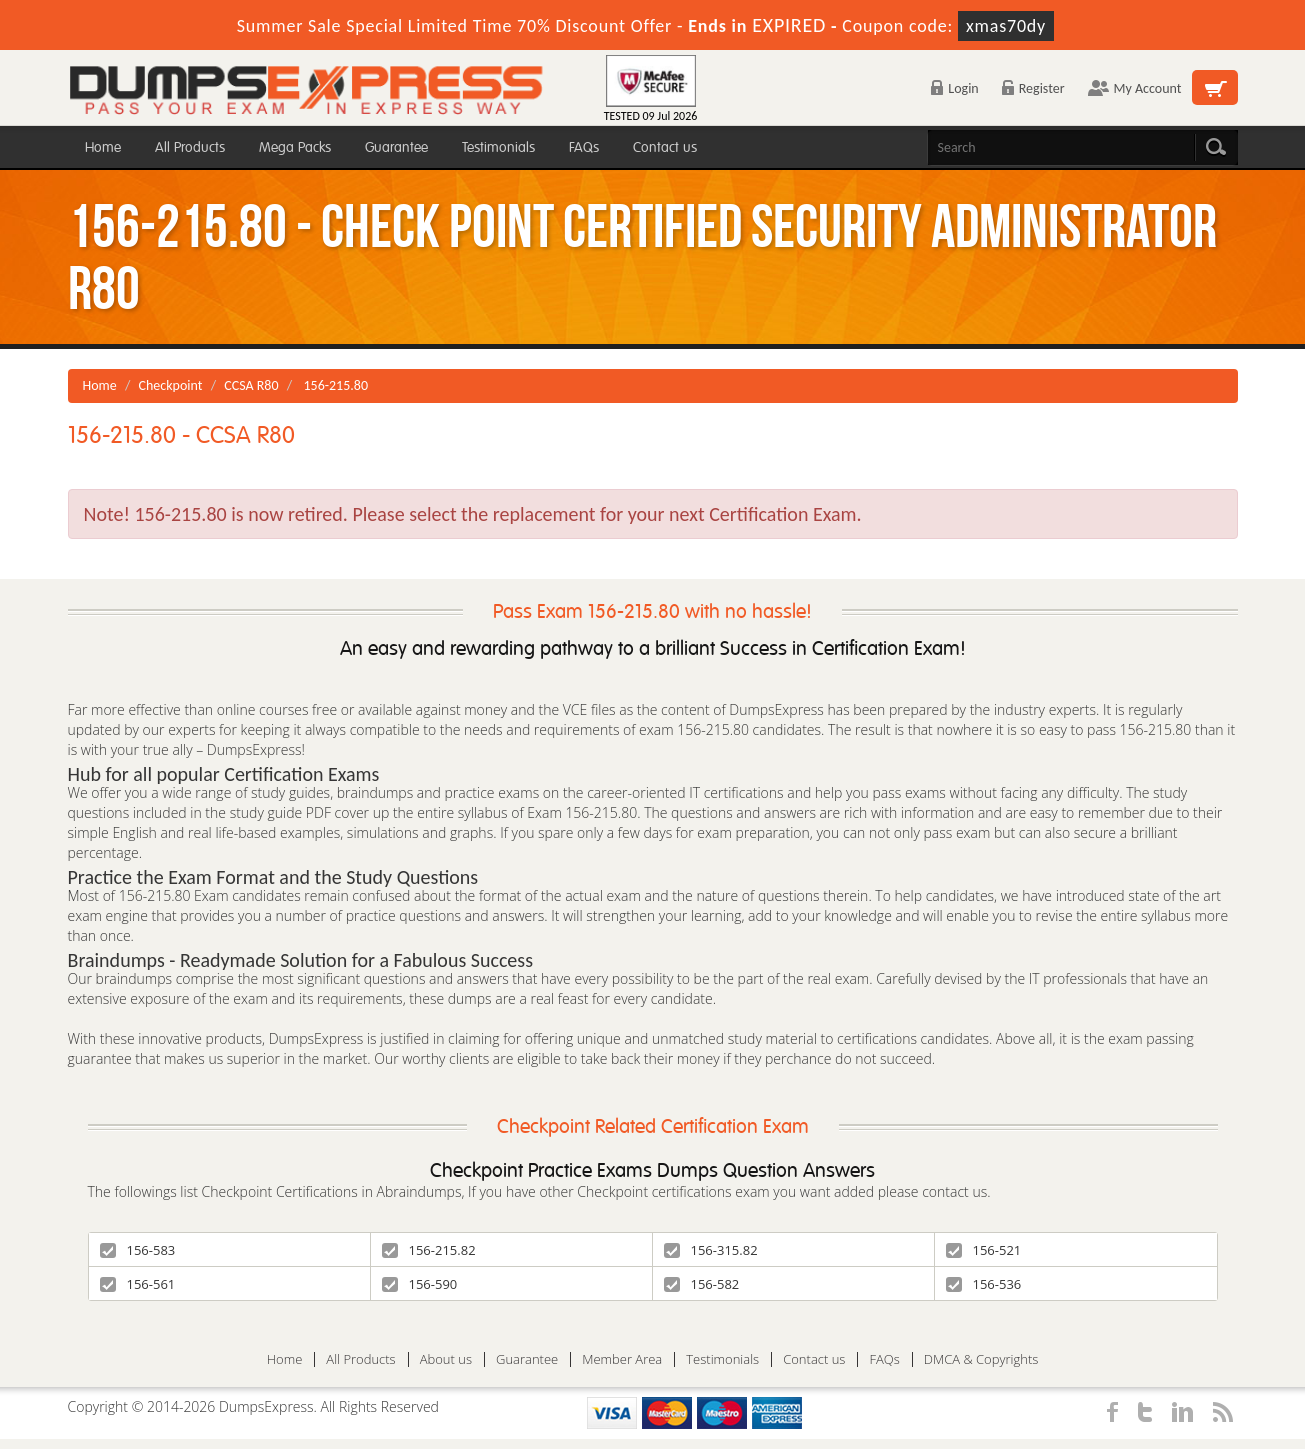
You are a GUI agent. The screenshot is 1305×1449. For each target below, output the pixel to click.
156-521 (984, 1250)
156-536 (984, 1284)
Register (1033, 88)
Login (954, 88)
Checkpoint (171, 385)
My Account (1135, 88)
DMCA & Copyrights (981, 1359)
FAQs (584, 147)
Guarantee (396, 147)
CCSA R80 (251, 385)
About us (446, 1359)
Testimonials (498, 147)
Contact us (665, 147)
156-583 (138, 1250)
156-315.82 (711, 1250)
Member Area (622, 1359)
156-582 (702, 1284)
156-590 (420, 1284)
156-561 (138, 1284)
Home (103, 147)
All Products (190, 147)
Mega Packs (295, 147)
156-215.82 (429, 1250)
